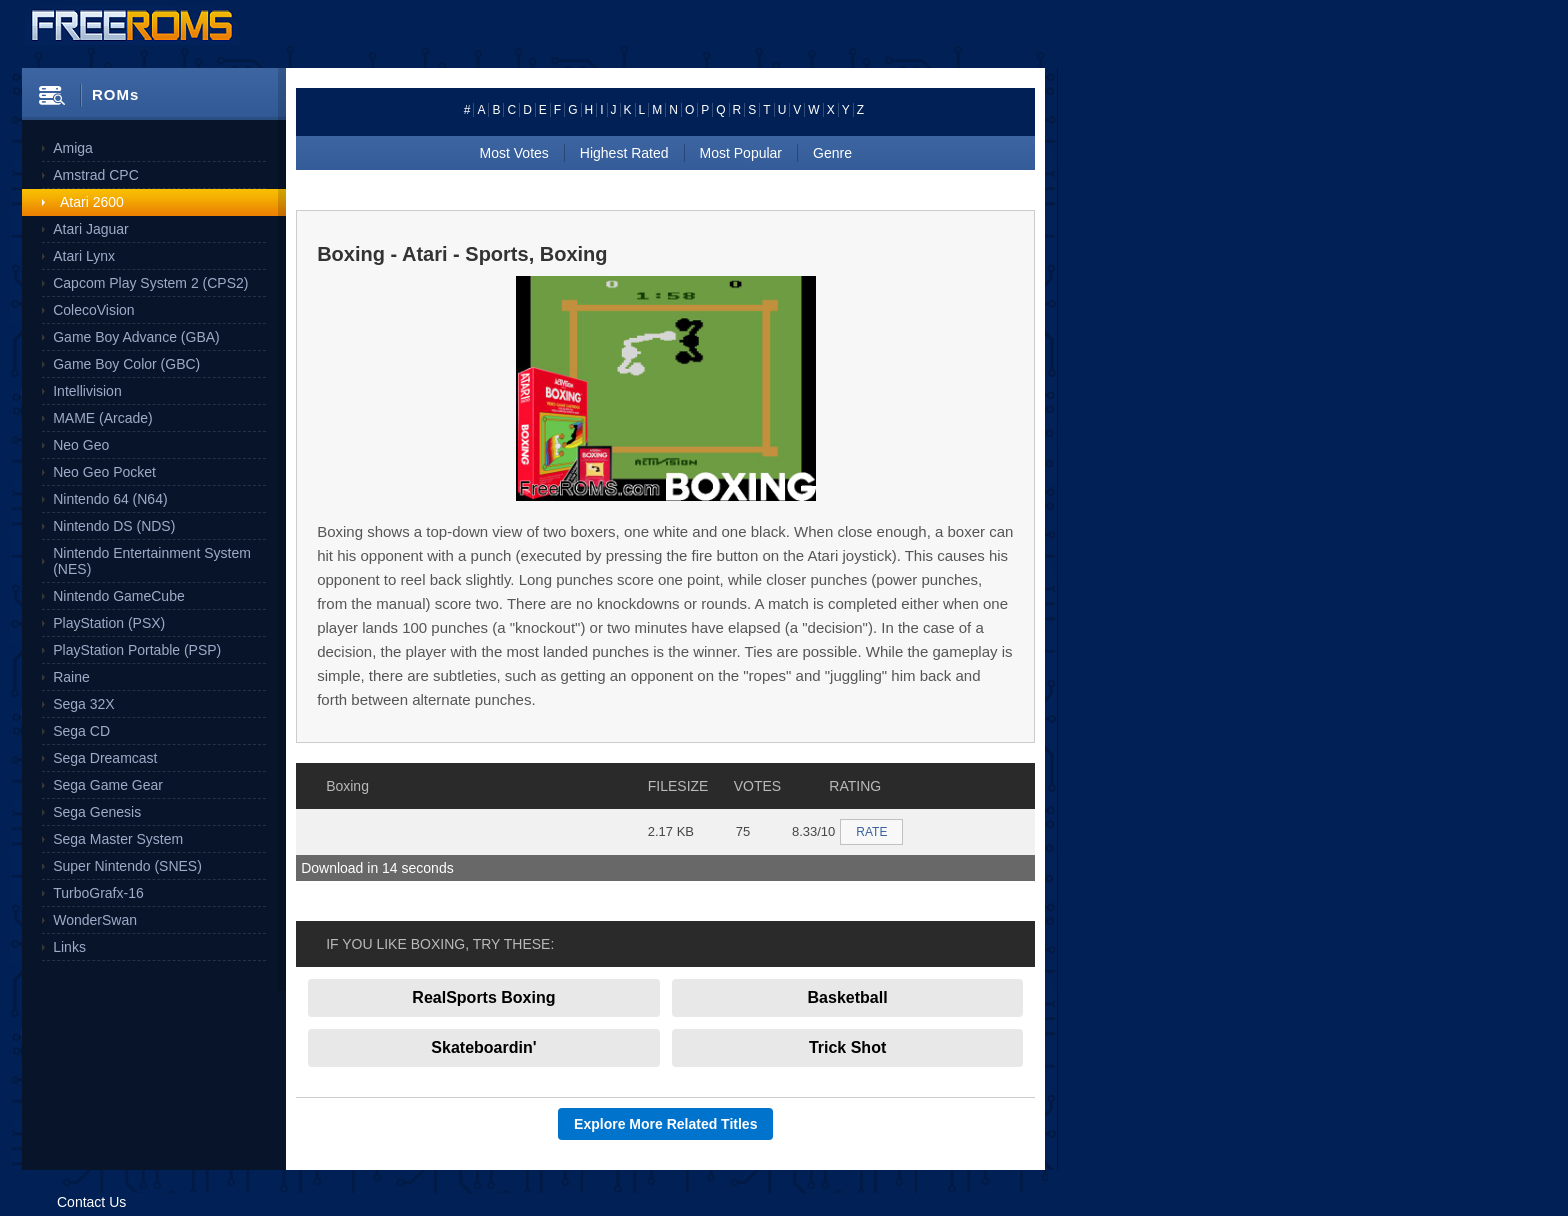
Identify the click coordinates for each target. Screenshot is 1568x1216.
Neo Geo (81, 445)
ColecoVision (93, 310)
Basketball (848, 997)
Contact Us (91, 1202)
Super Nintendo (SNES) (127, 866)
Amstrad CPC (96, 175)
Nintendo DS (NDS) (114, 526)
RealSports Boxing (483, 997)
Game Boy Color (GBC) (126, 364)
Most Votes (514, 153)
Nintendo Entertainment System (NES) (152, 561)
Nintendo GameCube (119, 596)
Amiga (73, 148)
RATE (871, 832)
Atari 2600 (92, 202)
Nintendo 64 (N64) (110, 499)
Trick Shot (847, 1047)
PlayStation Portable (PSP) (137, 650)
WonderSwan (95, 920)
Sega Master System (118, 839)
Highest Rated (624, 153)
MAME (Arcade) (103, 418)
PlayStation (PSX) (109, 623)
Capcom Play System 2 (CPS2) (150, 283)
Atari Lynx (84, 256)
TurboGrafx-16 (98, 893)
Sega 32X (84, 704)
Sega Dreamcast (105, 758)
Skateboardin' (483, 1047)
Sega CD (81, 731)
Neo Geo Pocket (104, 472)
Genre (832, 153)
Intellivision (87, 391)
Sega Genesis (97, 812)
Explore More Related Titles (665, 1124)
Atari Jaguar (90, 229)
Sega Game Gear (108, 785)
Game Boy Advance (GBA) (136, 337)
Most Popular (741, 153)
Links (69, 947)
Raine (71, 677)
